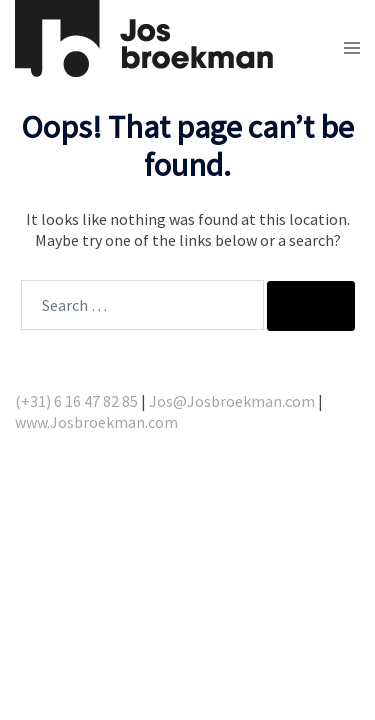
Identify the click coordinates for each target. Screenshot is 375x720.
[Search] (311, 306)
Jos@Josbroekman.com (232, 401)
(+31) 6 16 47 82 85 (76, 401)
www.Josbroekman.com (96, 422)
